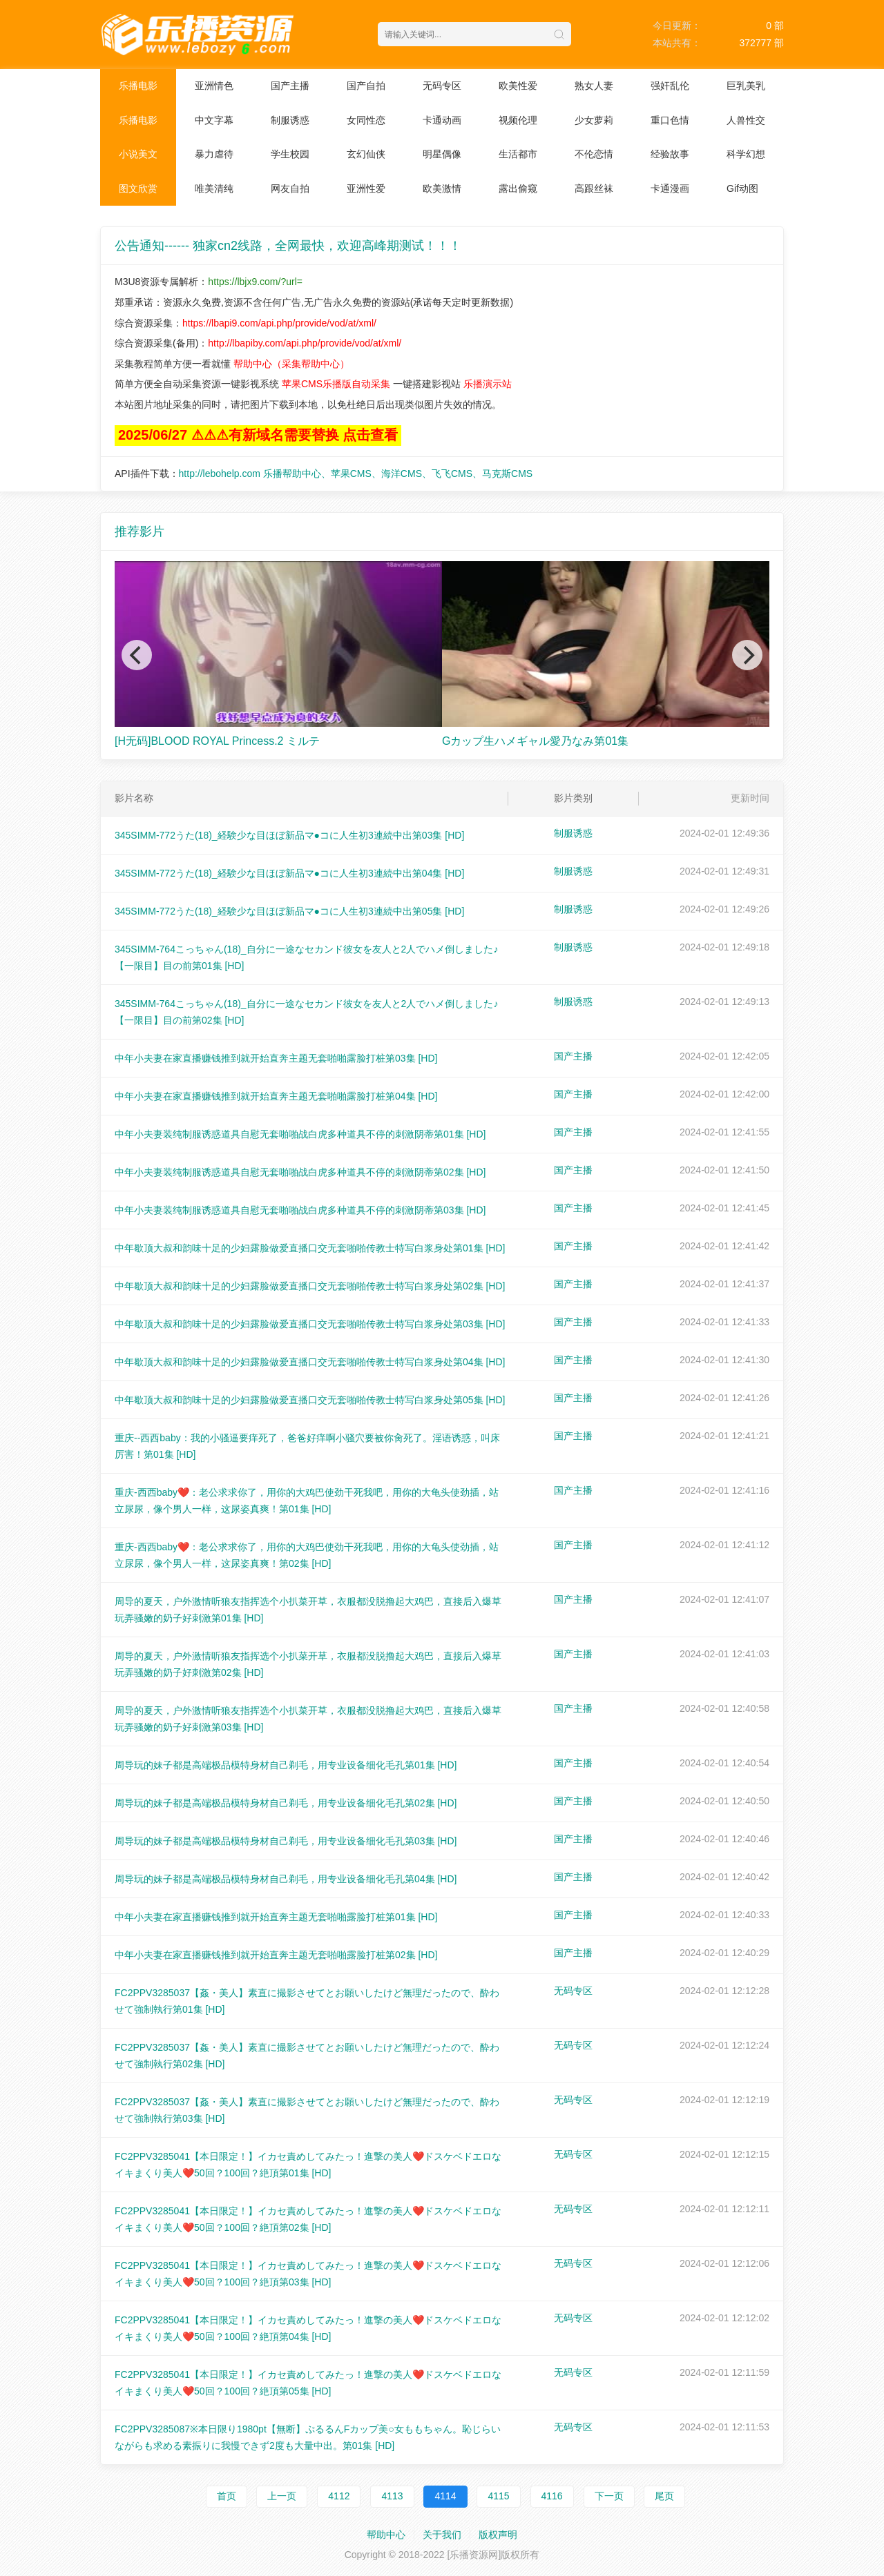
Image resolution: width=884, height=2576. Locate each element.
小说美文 (138, 153)
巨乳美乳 (746, 85)
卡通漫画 (670, 188)
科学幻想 (746, 153)
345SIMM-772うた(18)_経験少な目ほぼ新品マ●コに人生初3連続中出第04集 (289, 873)
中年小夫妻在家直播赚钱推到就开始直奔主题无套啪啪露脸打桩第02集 (276, 1954)
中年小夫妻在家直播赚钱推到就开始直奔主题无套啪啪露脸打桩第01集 (276, 1916)
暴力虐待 (214, 153)
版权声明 (498, 2534)
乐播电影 (138, 85)
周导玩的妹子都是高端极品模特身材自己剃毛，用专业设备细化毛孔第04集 (286, 1878)
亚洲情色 (214, 85)
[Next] (747, 655)
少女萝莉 (594, 120)
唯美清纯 (214, 188)
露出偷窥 (518, 188)
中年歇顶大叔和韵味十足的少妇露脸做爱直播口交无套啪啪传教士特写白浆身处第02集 (310, 1285)
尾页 (664, 2495)
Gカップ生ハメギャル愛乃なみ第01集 (535, 741)
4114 (445, 2495)
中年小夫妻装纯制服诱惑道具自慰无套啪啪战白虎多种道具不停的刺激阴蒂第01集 (300, 1134)
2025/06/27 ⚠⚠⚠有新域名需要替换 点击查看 (258, 434)
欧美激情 (442, 188)
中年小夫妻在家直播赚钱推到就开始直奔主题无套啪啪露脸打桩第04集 (276, 1096)
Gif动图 (742, 188)
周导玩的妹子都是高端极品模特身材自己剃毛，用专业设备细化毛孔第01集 (286, 1764)
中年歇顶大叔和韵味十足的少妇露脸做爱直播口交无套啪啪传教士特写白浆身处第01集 (310, 1247)
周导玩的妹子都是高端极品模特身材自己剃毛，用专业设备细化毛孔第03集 (286, 1840)
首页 (226, 2495)
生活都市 (518, 153)
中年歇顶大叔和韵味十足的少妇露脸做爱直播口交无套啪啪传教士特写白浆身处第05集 (310, 1399)
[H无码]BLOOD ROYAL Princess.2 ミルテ (217, 741)
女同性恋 (366, 120)
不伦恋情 (594, 153)
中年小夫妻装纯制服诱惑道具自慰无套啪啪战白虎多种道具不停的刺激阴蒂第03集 (300, 1210)
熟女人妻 (594, 85)
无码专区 (442, 85)
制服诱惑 (290, 120)
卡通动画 (442, 120)
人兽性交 (746, 120)
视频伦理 (518, 120)
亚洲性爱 (366, 188)
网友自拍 (290, 188)
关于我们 (442, 2534)
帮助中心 (386, 2534)
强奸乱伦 (670, 85)
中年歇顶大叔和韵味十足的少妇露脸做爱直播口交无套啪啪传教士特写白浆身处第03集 (310, 1323)
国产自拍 (366, 85)
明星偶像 (442, 153)
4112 (338, 2495)
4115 (498, 2495)
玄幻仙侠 (366, 153)
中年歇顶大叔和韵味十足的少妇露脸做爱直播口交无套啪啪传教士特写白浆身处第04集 (310, 1361)
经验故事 (670, 153)
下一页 (609, 2495)
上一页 (281, 2495)
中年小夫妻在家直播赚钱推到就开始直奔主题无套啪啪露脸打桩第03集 (276, 1058)
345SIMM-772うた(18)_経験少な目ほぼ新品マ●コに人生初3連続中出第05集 (289, 911)
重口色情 (670, 120)
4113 (392, 2495)
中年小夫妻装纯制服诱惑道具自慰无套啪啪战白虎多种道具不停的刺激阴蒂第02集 (300, 1172)
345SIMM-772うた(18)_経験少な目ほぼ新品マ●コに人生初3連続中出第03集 (289, 835)
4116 (552, 2495)
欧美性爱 (518, 85)
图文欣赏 (138, 188)
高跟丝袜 (594, 188)
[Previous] (137, 655)
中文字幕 (214, 120)
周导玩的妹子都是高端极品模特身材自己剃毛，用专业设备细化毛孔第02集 (286, 1802)
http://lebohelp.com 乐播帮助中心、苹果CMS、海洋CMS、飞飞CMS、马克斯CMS (356, 473)
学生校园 (290, 153)
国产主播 (290, 85)
